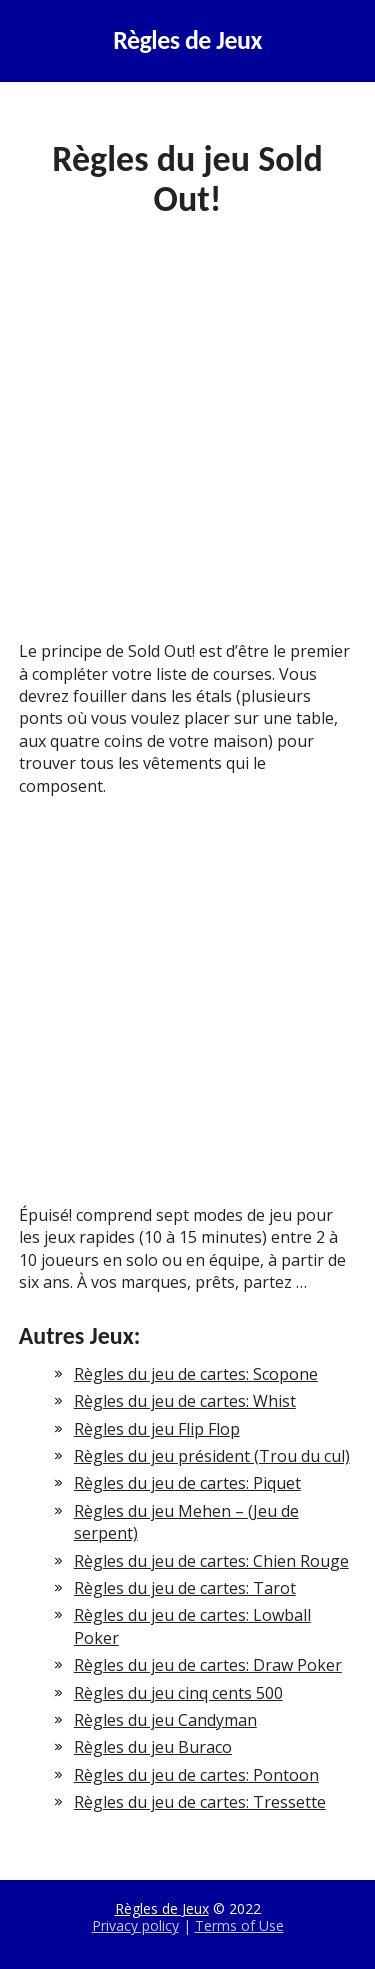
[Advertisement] (187, 444)
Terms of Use (239, 1925)
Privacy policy (135, 1925)
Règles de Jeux (187, 41)
